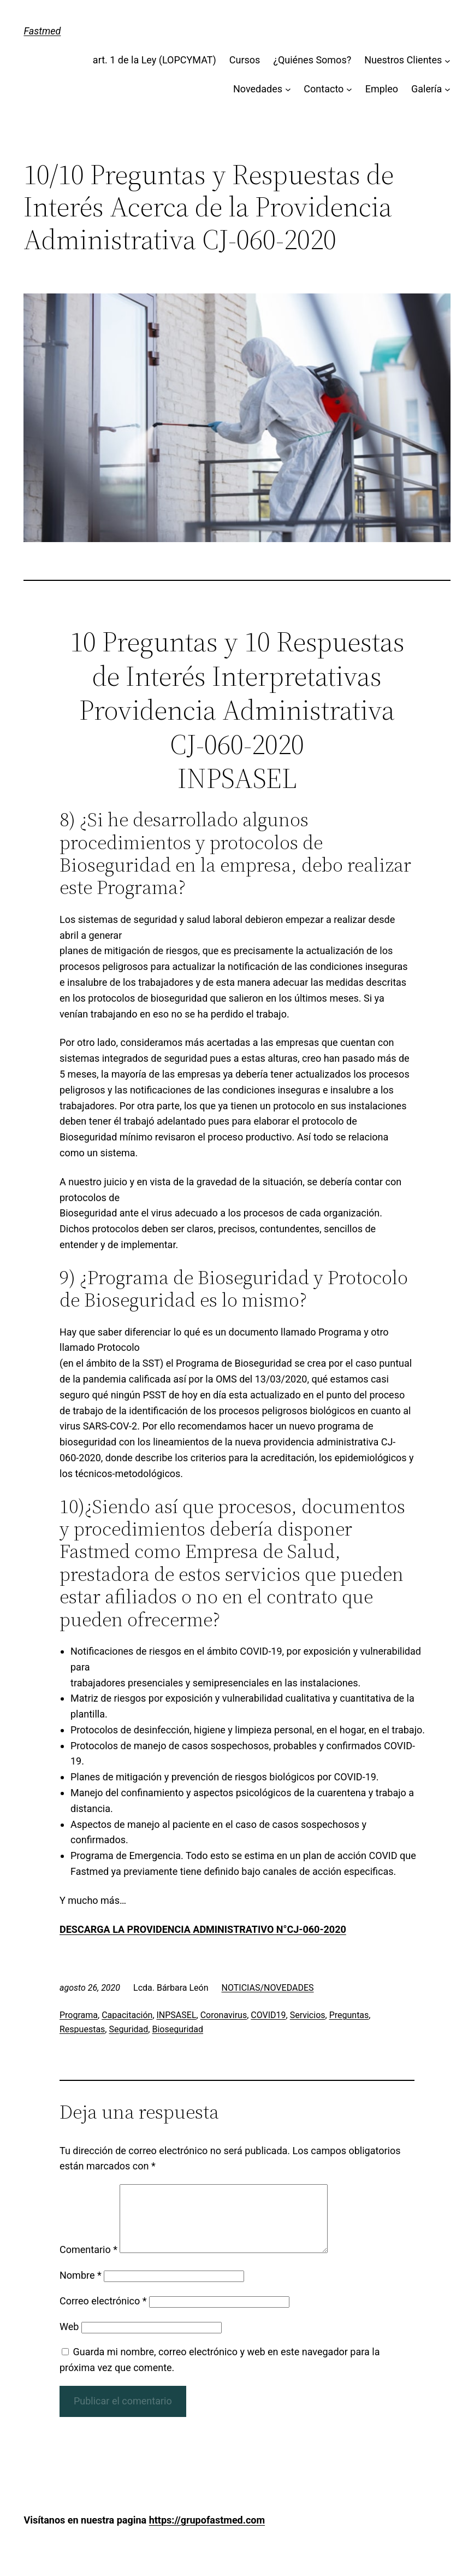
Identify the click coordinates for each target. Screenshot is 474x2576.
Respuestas (82, 2029)
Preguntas (349, 2015)
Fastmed (42, 31)
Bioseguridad (177, 2029)
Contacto (323, 89)
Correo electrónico (103, 2314)
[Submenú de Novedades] (288, 89)
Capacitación (127, 2015)
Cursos (244, 60)
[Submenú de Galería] (448, 89)
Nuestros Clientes (403, 60)
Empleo (381, 89)
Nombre (81, 2288)
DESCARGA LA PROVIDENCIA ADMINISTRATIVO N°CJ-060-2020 (203, 1929)
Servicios (307, 2015)
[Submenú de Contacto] (349, 89)
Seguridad (128, 2029)
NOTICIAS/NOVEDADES (268, 1988)
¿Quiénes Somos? (312, 60)
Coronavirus (223, 2015)
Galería (426, 89)
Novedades (257, 89)
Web (69, 2339)
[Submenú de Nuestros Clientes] (448, 60)
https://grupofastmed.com (207, 2533)
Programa (79, 2015)
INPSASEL (177, 2015)
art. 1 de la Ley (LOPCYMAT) (154, 60)
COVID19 (268, 2015)
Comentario (88, 2262)
